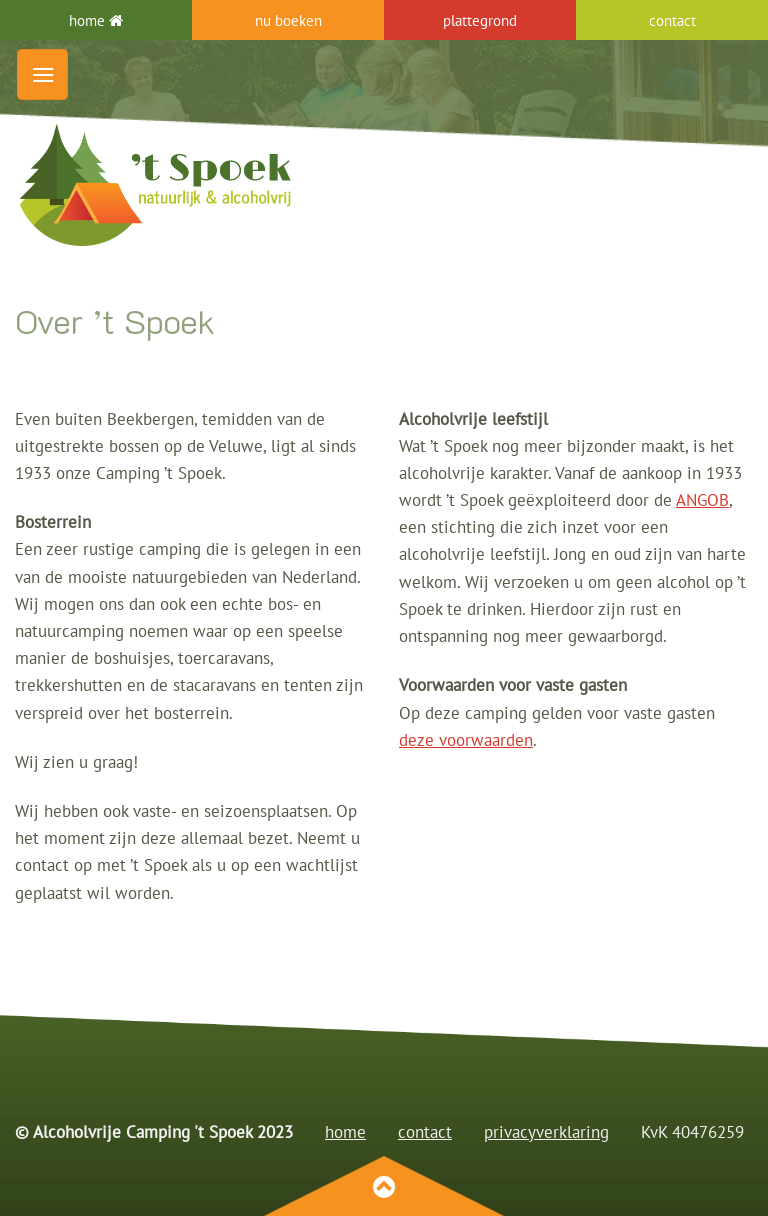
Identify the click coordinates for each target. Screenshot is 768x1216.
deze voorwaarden (466, 740)
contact (425, 1132)
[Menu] (42, 74)
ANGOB (702, 500)
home (96, 20)
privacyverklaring (546, 1132)
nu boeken (288, 20)
